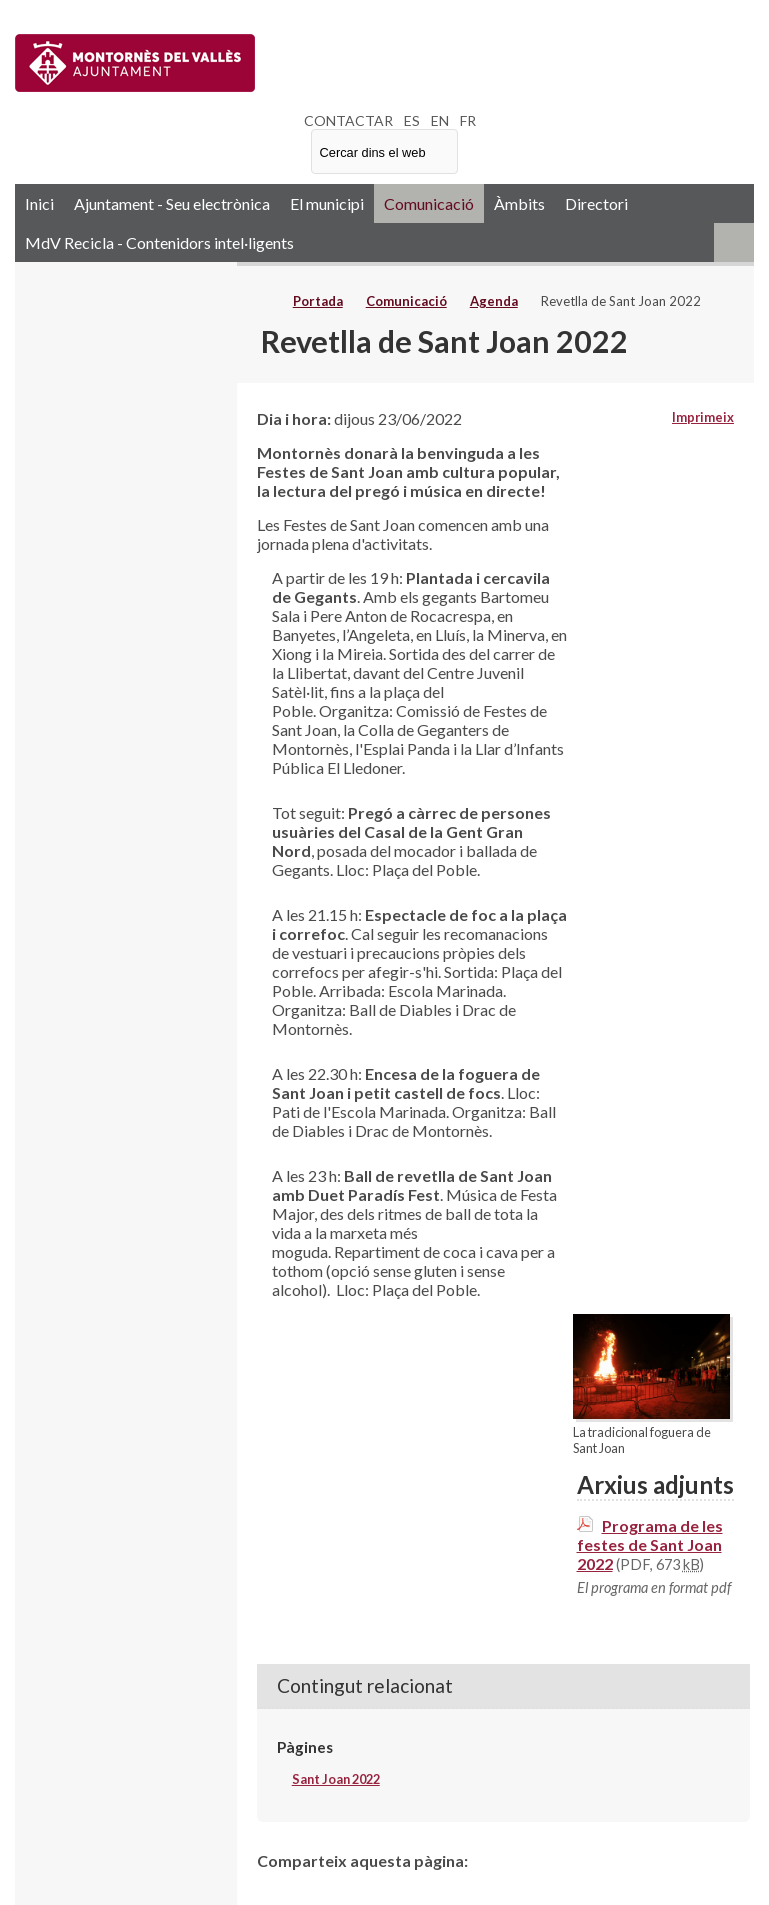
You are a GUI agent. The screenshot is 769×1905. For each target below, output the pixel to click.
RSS (734, 242)
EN (440, 120)
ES (412, 120)
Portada (318, 301)
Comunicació (429, 203)
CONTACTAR (348, 120)
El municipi (327, 203)
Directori (596, 203)
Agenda (494, 301)
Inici (39, 203)
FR (468, 120)
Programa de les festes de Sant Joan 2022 (650, 1544)
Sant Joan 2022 (336, 1779)
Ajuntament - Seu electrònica (172, 203)
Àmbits (519, 203)
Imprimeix (703, 417)
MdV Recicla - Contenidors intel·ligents (159, 242)
